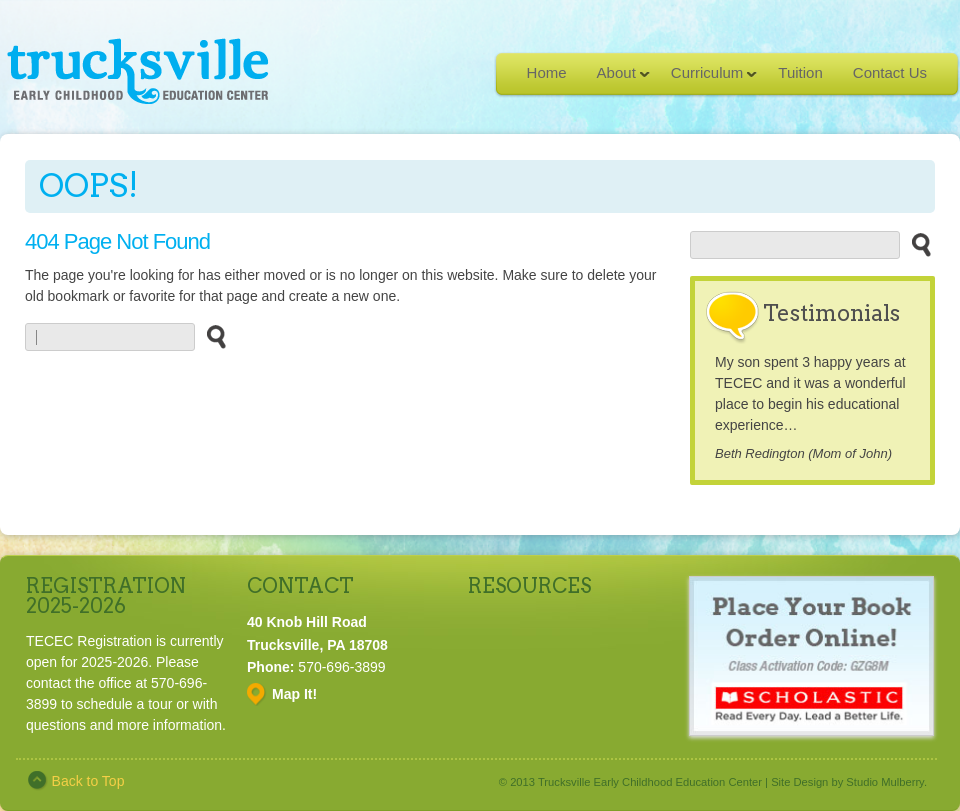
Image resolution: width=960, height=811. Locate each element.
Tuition (800, 72)
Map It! (294, 694)
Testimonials (831, 313)
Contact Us (890, 72)
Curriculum (707, 79)
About (616, 79)
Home (547, 72)
